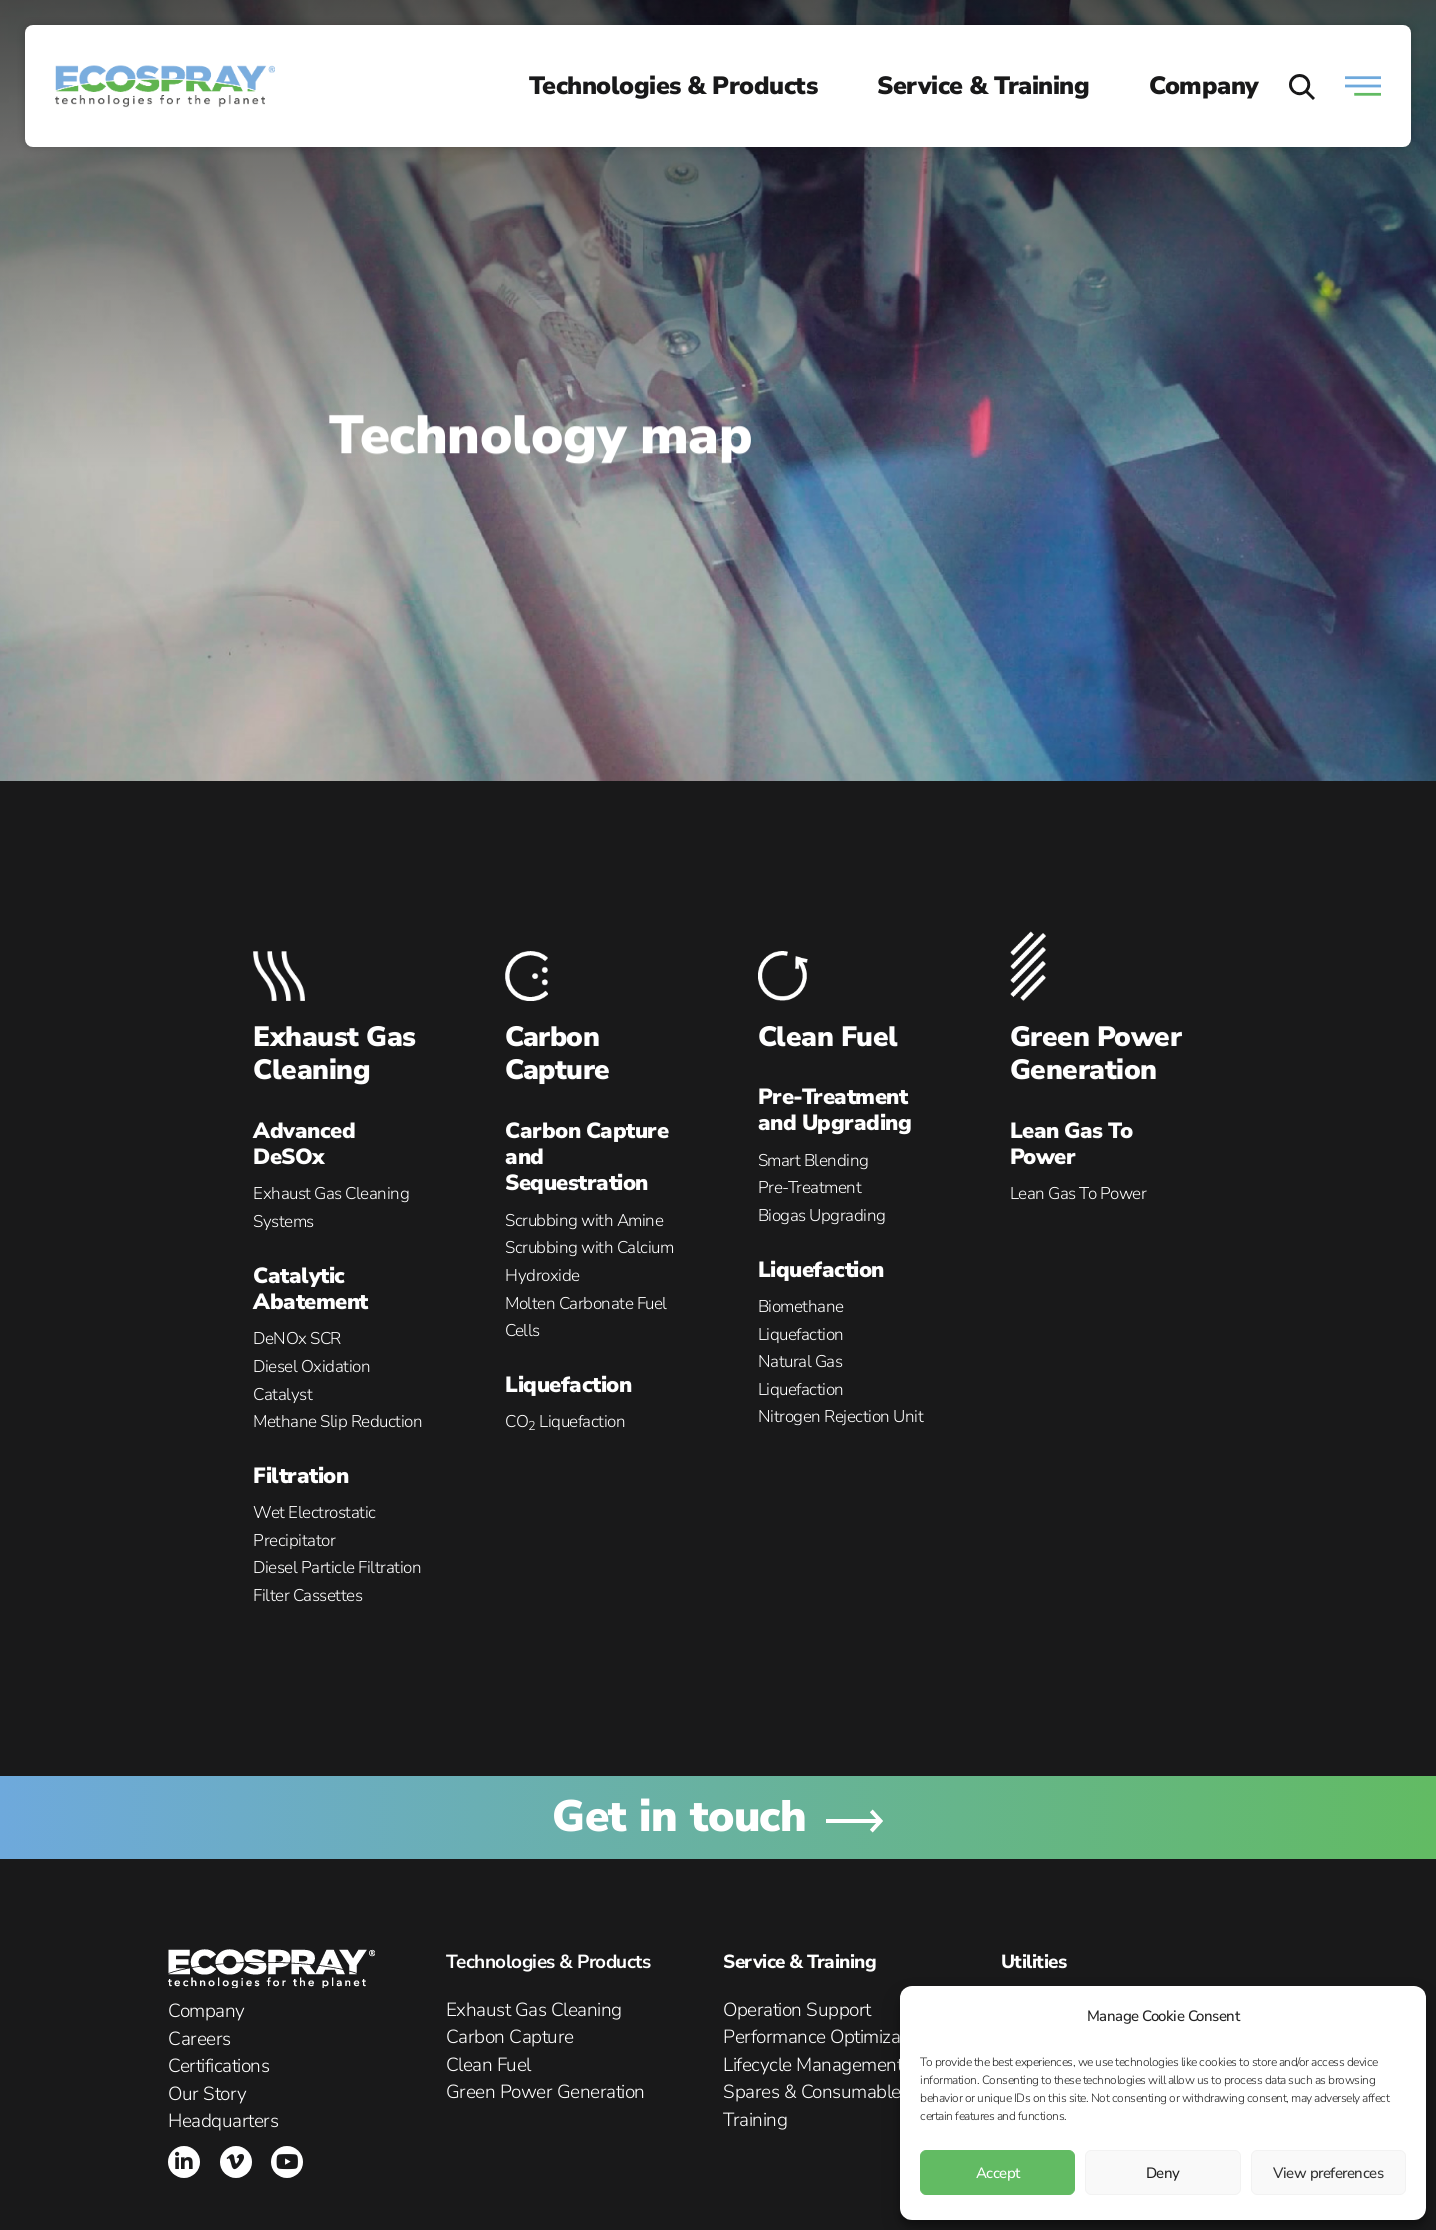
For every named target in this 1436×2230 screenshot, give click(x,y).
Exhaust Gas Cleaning (334, 1054)
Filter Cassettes (307, 1595)
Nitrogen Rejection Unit (841, 1416)
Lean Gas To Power (1071, 1144)
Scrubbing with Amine (584, 1220)
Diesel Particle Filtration (337, 1567)
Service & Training (983, 86)
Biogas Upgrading (822, 1215)
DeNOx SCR (297, 1338)
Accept (998, 2173)
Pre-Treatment (810, 1187)
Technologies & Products (673, 86)
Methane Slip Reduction (337, 1421)
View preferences (1328, 2173)
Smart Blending (813, 1160)
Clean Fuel (828, 1037)
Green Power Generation (1096, 1054)
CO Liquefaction (565, 1421)
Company (1204, 86)
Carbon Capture (557, 1054)
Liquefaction (568, 1385)
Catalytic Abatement (310, 1289)
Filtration (300, 1476)
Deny (1163, 2173)
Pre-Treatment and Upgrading (835, 1110)
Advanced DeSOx (304, 1144)
